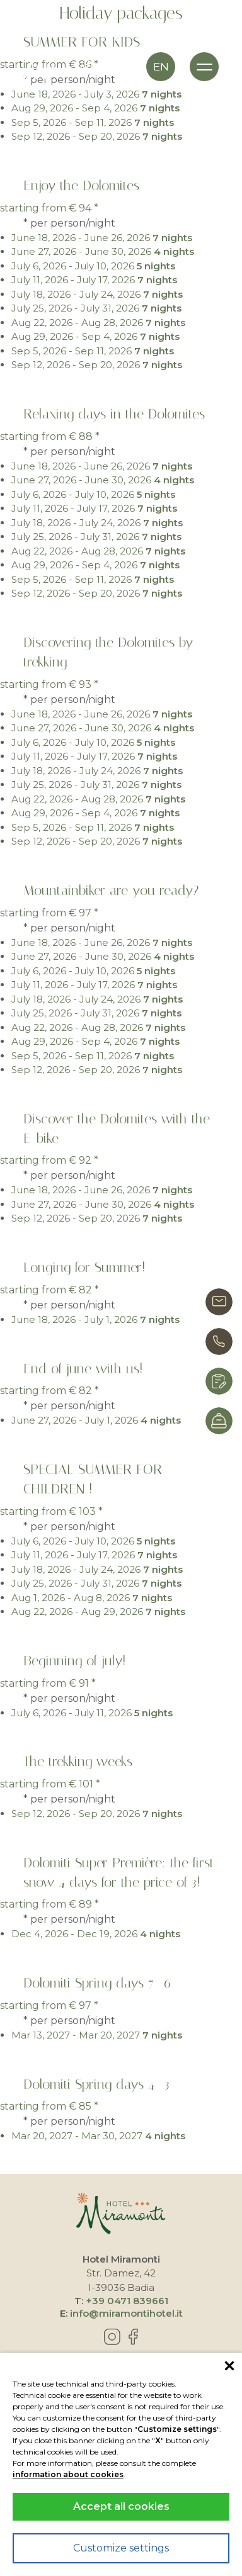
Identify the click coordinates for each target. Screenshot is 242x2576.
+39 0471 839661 (127, 2301)
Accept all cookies (121, 2506)
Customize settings (121, 2548)
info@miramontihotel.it (126, 2313)
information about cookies (68, 2474)
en (161, 66)
